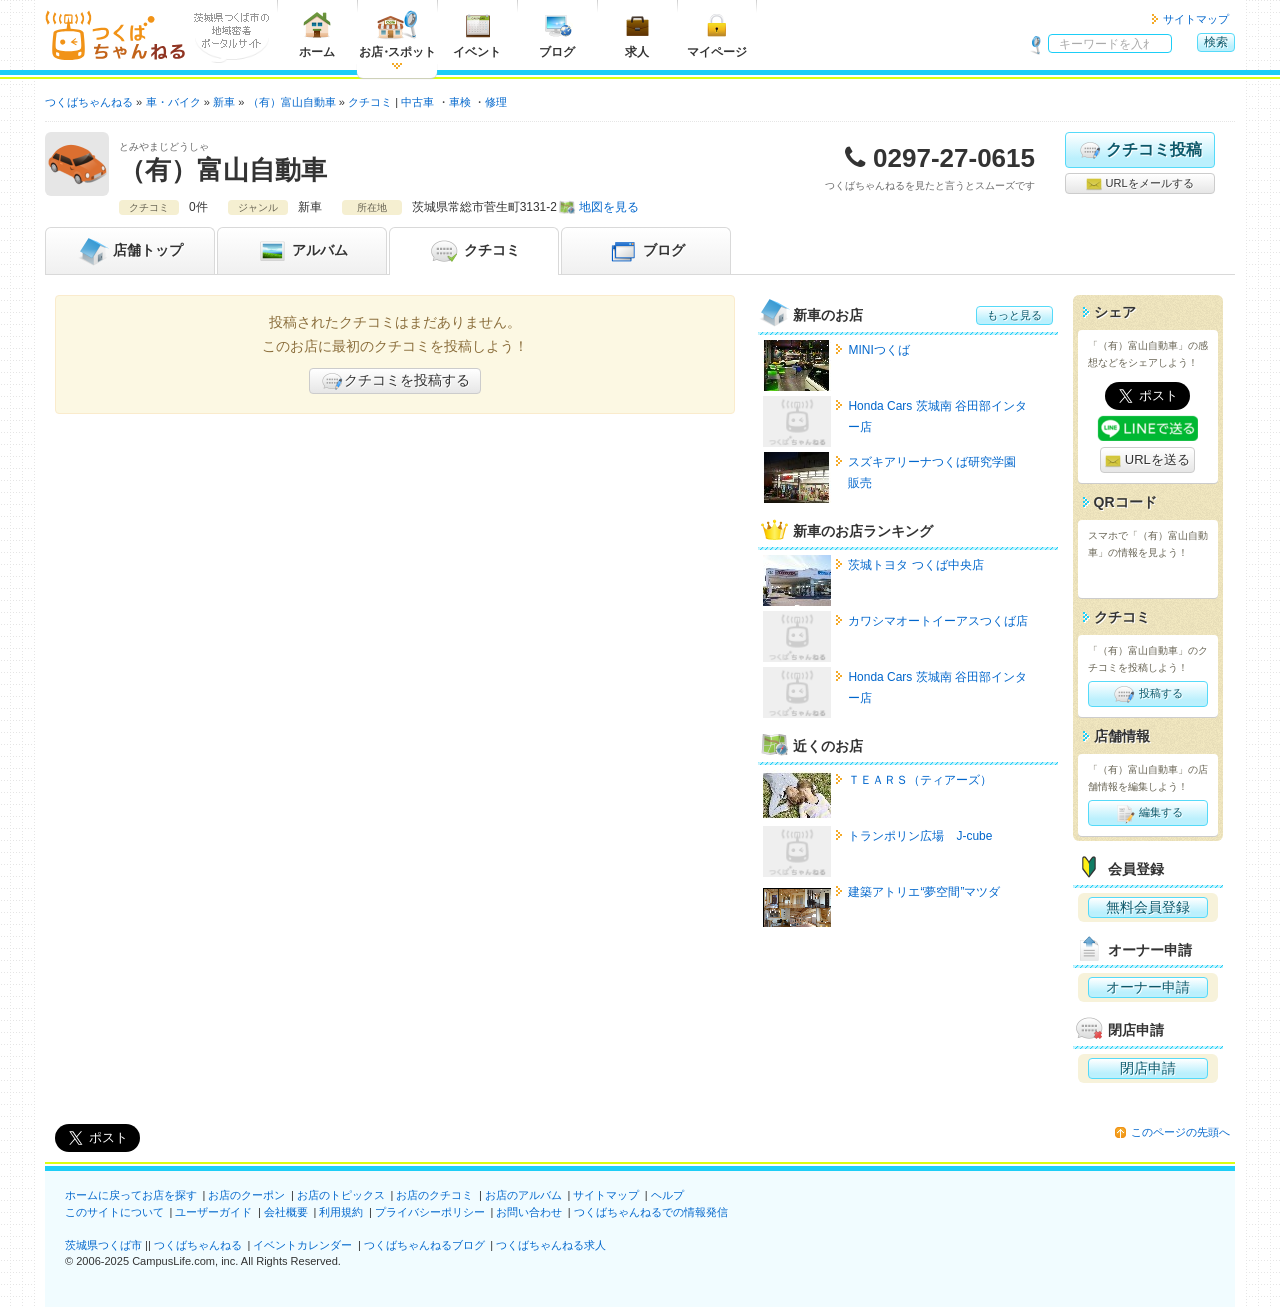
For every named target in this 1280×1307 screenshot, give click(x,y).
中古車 (417, 102)
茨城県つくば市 (103, 1245)
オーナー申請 (1148, 987)
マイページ (717, 34)
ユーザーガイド (213, 1212)
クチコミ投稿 (1139, 150)
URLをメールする (1139, 184)
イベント (477, 34)
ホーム (317, 34)
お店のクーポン (246, 1195)
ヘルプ (667, 1195)
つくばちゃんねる (198, 1245)
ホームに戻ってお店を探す (131, 1195)
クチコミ (474, 251)
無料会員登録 (1148, 907)
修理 (496, 102)
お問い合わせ (529, 1212)
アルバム (302, 251)
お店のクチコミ (434, 1195)
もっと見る (1014, 315)
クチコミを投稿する (395, 381)
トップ (130, 251)
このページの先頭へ (1180, 1132)
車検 (460, 102)
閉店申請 (1148, 1068)
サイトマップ (1196, 19)
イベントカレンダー (302, 1245)
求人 (637, 34)
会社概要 (286, 1212)
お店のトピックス (341, 1195)
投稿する (1147, 694)
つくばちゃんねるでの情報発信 (651, 1212)
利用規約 (341, 1212)
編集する (1147, 813)
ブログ (557, 34)
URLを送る (1147, 460)
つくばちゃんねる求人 (551, 1245)
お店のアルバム (523, 1195)
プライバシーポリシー (430, 1212)
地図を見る (609, 207)
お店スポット (397, 34)
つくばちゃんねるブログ (424, 1245)
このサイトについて (114, 1212)
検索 (1216, 42)
